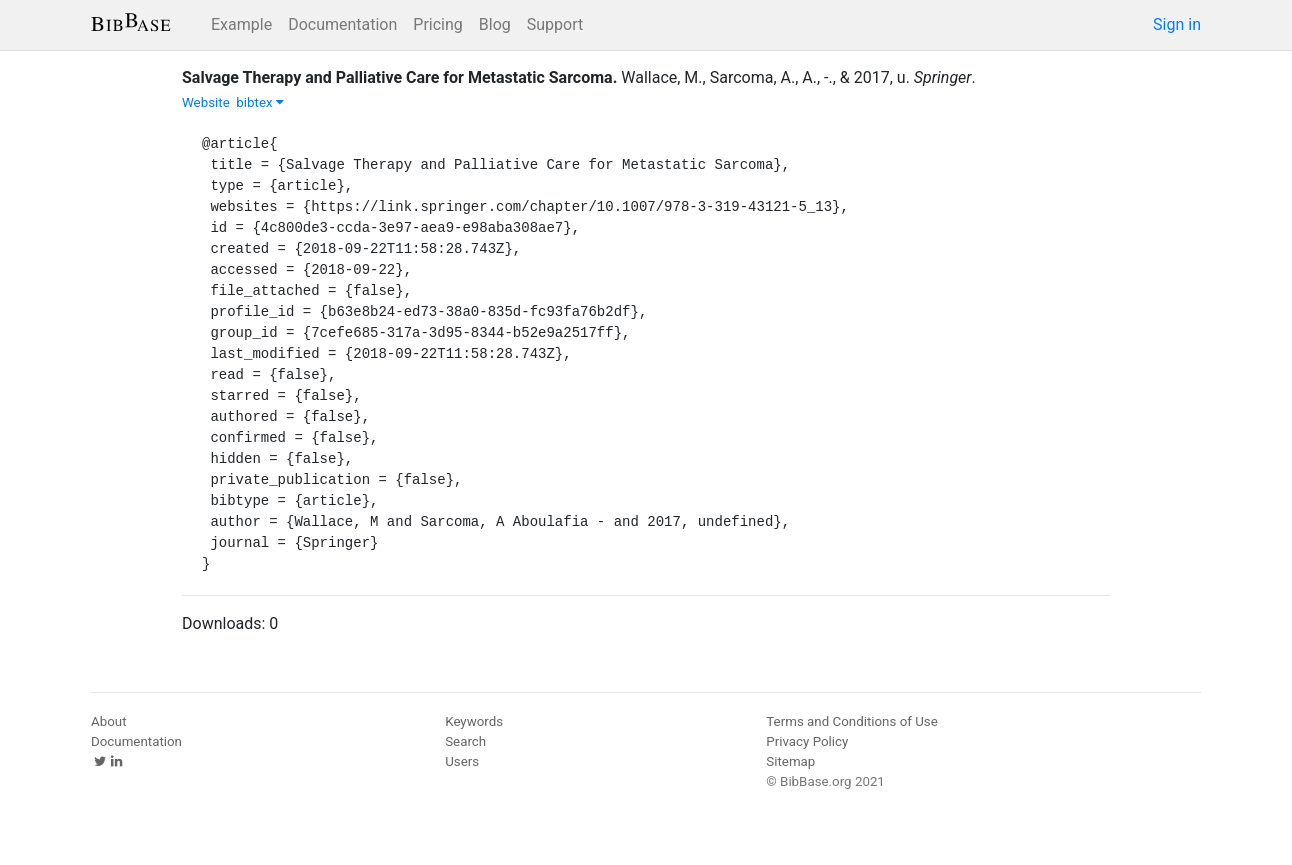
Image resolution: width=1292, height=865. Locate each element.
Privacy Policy (807, 741)
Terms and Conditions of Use (851, 721)
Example (241, 24)
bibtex (260, 102)
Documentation (342, 24)
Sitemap (790, 761)
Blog (495, 24)
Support (555, 24)
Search (465, 741)
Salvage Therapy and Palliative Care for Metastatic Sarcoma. (399, 77)
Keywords (474, 721)
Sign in (1177, 24)
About (109, 721)
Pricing (438, 24)
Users (462, 761)
